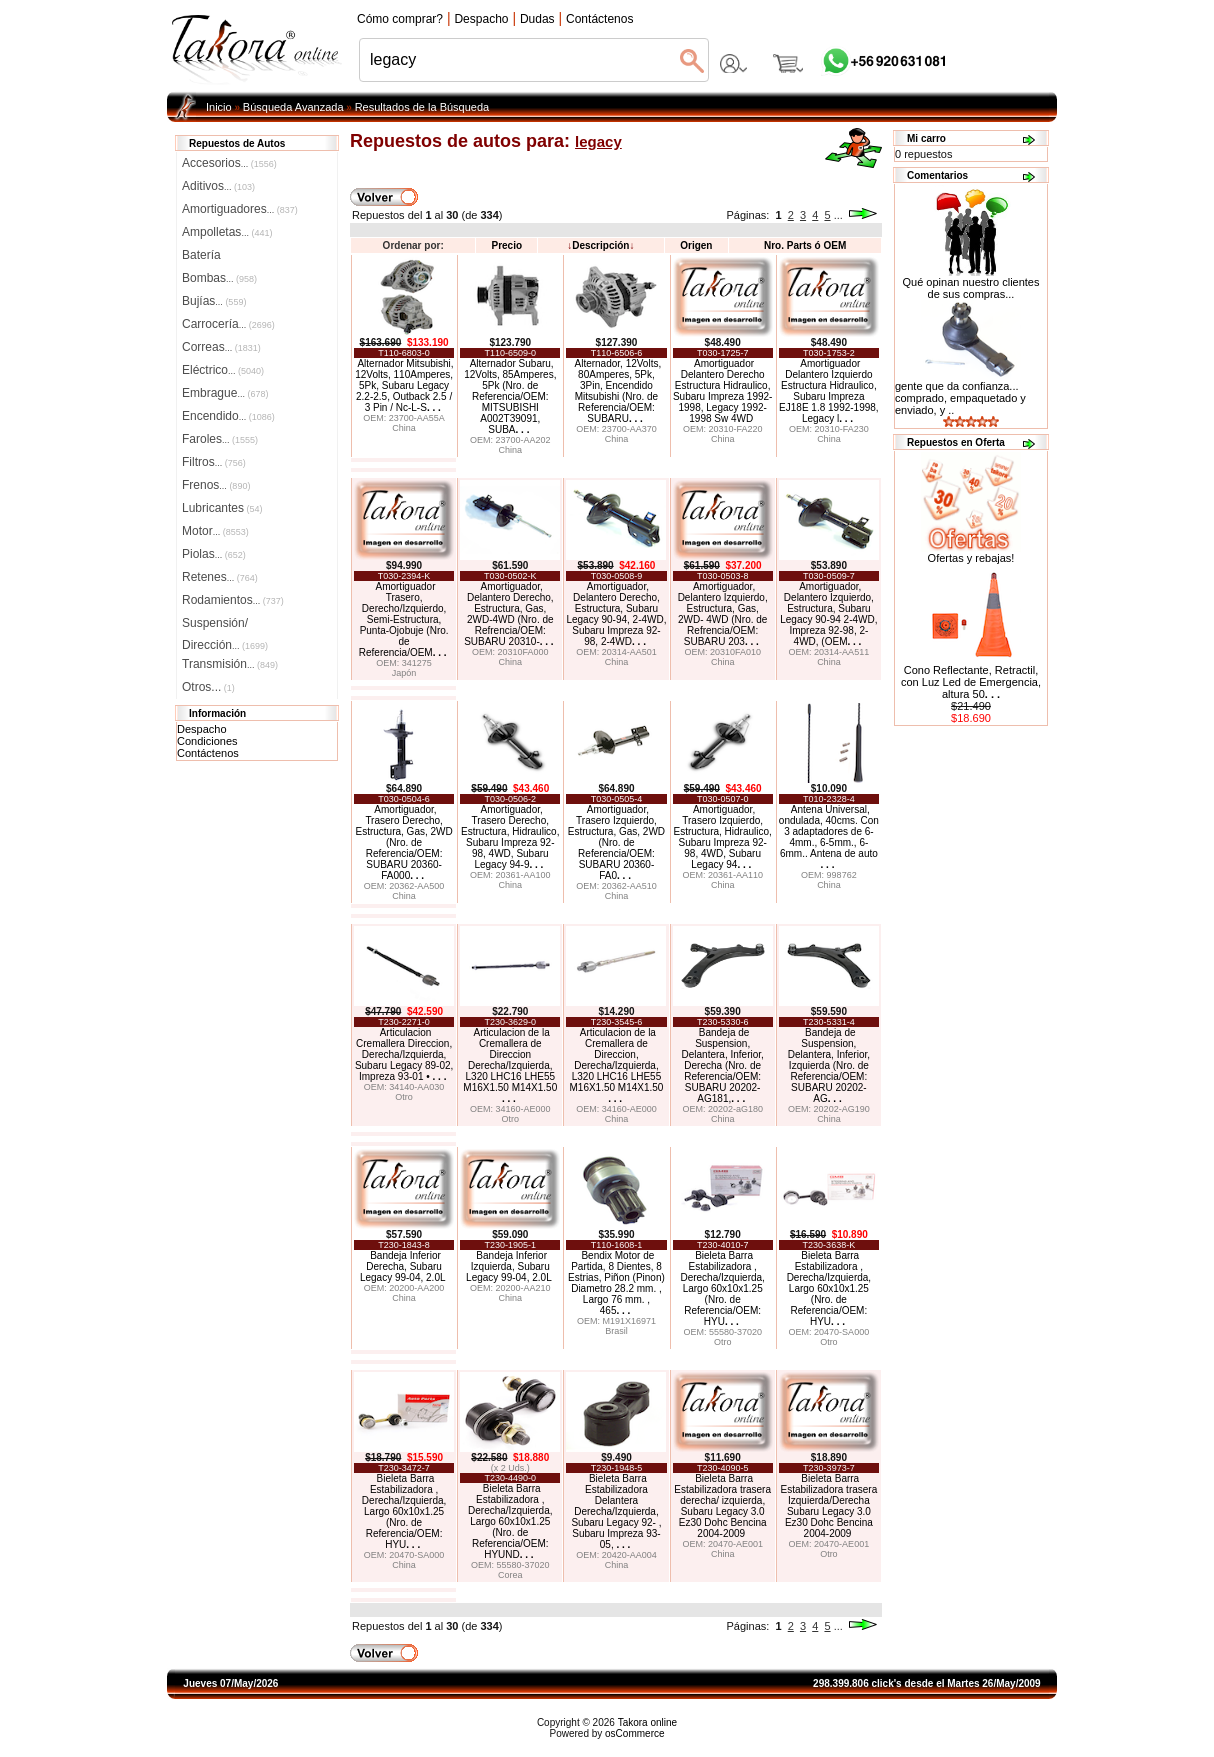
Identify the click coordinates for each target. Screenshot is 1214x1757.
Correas (221, 347)
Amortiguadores (240, 209)
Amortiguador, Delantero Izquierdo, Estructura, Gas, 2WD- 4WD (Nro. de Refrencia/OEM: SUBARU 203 (723, 614)
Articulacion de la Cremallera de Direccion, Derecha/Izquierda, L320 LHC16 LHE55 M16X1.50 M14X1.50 (616, 1065)
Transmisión (230, 664)
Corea (510, 1575)
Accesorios (229, 163)
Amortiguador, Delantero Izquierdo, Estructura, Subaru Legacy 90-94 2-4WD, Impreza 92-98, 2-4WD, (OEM (828, 614)
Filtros (214, 462)
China (404, 428)
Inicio (219, 107)
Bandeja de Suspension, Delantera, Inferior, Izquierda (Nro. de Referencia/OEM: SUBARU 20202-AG (829, 1065)
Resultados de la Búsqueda (422, 107)
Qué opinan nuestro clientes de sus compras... (971, 283)
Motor (215, 531)
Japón (404, 673)
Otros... (208, 687)
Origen (696, 245)
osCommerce (634, 1733)
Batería (201, 255)
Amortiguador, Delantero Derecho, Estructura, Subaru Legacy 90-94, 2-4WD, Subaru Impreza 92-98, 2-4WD (616, 614)
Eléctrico (223, 370)
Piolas (214, 554)
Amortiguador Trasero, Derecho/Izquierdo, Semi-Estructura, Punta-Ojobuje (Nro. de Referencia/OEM (404, 619)
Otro (404, 1097)
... (838, 215)
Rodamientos (233, 600)
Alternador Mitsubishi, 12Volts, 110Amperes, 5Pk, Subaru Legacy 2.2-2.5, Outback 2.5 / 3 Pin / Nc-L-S (404, 385)
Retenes (220, 577)
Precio (506, 245)
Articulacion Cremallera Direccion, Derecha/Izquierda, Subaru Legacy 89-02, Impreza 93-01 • (404, 1054)
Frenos (216, 485)
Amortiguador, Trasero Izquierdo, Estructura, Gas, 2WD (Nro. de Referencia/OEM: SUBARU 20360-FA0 (616, 842)
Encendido (228, 416)
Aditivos (218, 186)
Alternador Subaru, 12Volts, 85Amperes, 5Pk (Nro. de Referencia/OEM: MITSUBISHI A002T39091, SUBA (510, 396)
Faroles (220, 439)
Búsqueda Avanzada (293, 107)
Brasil (616, 1331)
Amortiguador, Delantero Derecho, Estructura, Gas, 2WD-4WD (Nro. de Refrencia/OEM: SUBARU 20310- (509, 614)
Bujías (214, 301)
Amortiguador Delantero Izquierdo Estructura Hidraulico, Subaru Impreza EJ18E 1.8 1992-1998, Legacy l (829, 391)
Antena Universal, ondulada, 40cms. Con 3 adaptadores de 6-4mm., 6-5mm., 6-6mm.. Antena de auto (829, 837)
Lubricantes (222, 508)
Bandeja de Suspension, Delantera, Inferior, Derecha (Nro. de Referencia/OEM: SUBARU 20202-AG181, (723, 1065)
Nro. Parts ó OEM (805, 245)
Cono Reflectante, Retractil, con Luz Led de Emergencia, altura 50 (971, 682)
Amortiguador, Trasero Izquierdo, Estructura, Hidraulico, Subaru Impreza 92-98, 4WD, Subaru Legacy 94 (722, 837)
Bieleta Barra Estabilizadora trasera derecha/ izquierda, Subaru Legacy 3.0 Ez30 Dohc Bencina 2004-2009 (722, 1506)
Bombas (219, 278)
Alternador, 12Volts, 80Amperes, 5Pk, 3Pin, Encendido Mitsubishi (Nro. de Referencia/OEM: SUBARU (617, 391)
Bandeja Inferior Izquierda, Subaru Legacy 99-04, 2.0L (509, 1266)
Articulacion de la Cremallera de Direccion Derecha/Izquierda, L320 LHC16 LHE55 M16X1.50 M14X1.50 (510, 1065)
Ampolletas (227, 232)
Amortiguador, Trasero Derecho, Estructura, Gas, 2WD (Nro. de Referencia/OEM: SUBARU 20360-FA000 (403, 842)
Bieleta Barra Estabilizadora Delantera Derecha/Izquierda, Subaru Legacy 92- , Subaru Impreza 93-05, (616, 1511)
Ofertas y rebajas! (971, 558)
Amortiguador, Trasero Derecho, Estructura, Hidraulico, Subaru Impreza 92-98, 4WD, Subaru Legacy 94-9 (510, 837)
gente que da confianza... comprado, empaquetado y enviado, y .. (960, 398)
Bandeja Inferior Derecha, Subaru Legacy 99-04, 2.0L (403, 1266)
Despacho (202, 729)
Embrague (225, 393)
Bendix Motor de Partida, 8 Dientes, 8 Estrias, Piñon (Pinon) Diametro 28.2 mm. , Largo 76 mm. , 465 (616, 1283)
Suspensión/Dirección (225, 625)
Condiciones (207, 741)
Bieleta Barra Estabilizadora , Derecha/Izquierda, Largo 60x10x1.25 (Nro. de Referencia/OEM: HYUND (510, 1521)
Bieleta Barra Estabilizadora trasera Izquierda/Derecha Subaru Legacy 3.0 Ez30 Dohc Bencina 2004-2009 (829, 1506)
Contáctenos (208, 753)
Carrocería (228, 324)
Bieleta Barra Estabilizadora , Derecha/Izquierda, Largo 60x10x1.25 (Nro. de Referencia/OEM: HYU (722, 1288)
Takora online (647, 1722)
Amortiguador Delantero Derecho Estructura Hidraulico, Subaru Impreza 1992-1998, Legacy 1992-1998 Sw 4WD (723, 391)
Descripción (600, 245)
